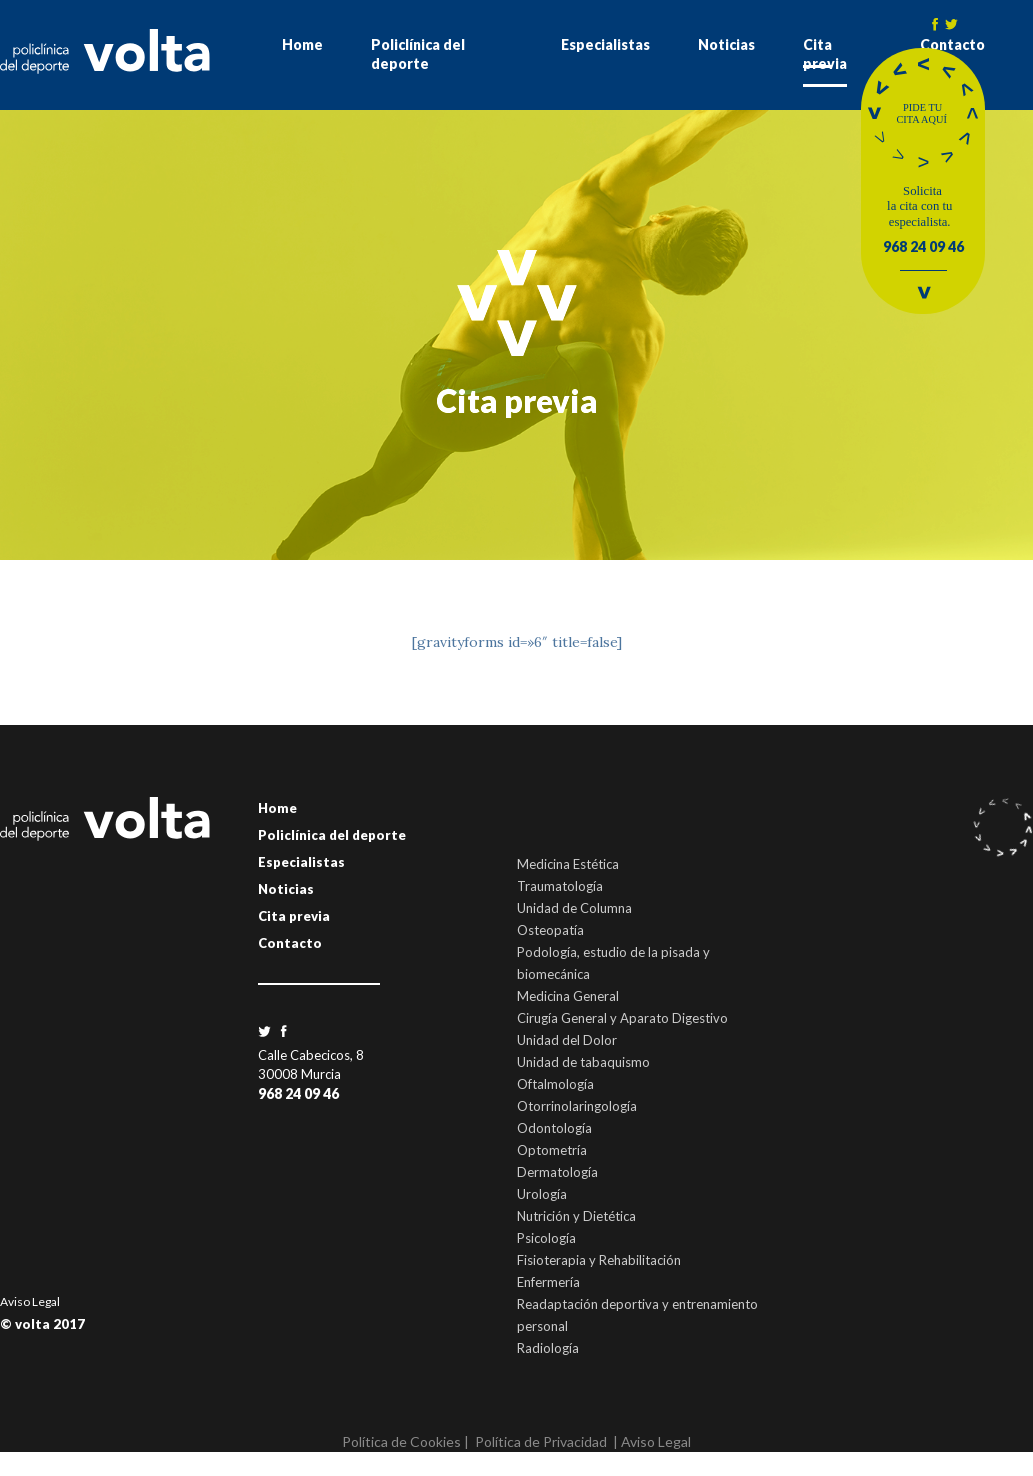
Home (302, 44)
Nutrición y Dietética (576, 1216)
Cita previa (825, 54)
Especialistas (605, 44)
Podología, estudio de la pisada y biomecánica (613, 963)
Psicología (546, 1238)
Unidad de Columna (574, 908)
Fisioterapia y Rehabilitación (599, 1260)
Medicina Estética (568, 864)
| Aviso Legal (652, 1441)
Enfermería (548, 1282)
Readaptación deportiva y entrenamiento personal (637, 1315)
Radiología (548, 1348)
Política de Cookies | (405, 1441)
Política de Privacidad (541, 1441)
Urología (542, 1194)
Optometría (552, 1150)
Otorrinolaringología (577, 1106)
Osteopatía (550, 930)
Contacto (290, 943)
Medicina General (568, 996)
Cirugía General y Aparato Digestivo (622, 1018)
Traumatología (560, 886)
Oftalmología (555, 1084)
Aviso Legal (30, 1301)
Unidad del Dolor (567, 1040)
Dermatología (557, 1172)
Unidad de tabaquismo (583, 1062)
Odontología (554, 1128)
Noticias (726, 44)
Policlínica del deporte (418, 54)
